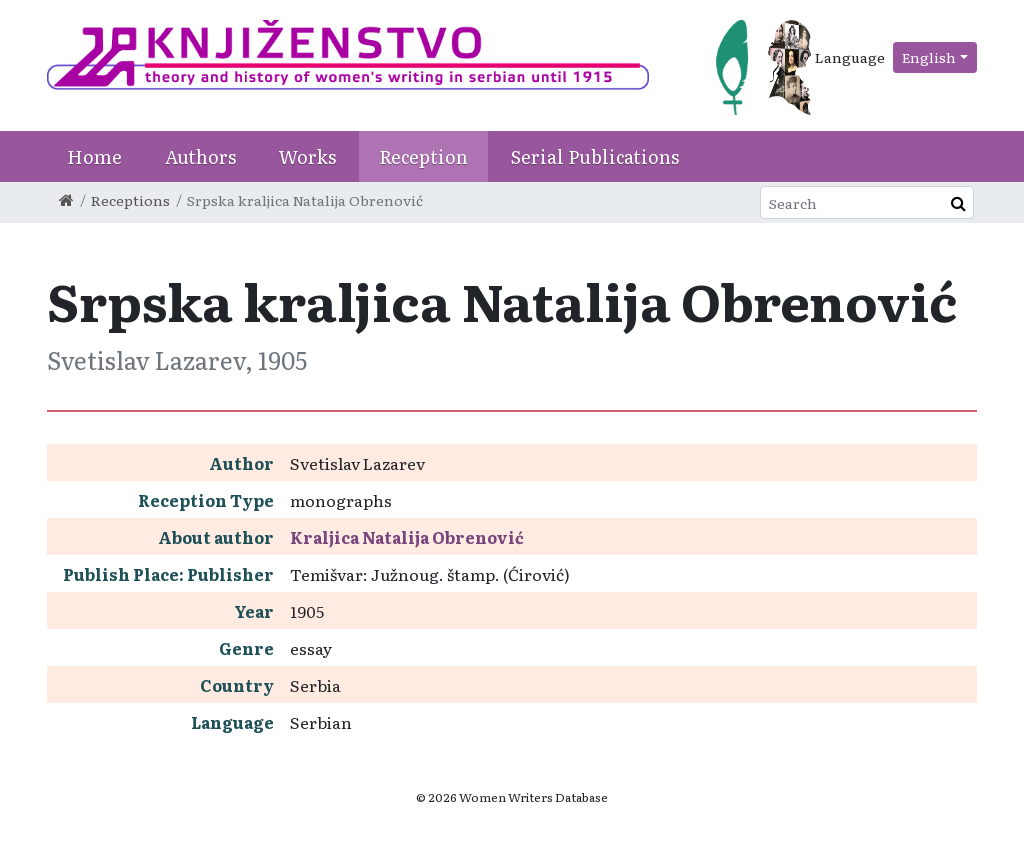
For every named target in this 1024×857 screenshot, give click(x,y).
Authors (200, 156)
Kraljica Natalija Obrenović (407, 537)
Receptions (130, 200)
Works (307, 156)
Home (94, 156)
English (929, 57)
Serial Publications (595, 156)
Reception (423, 156)
